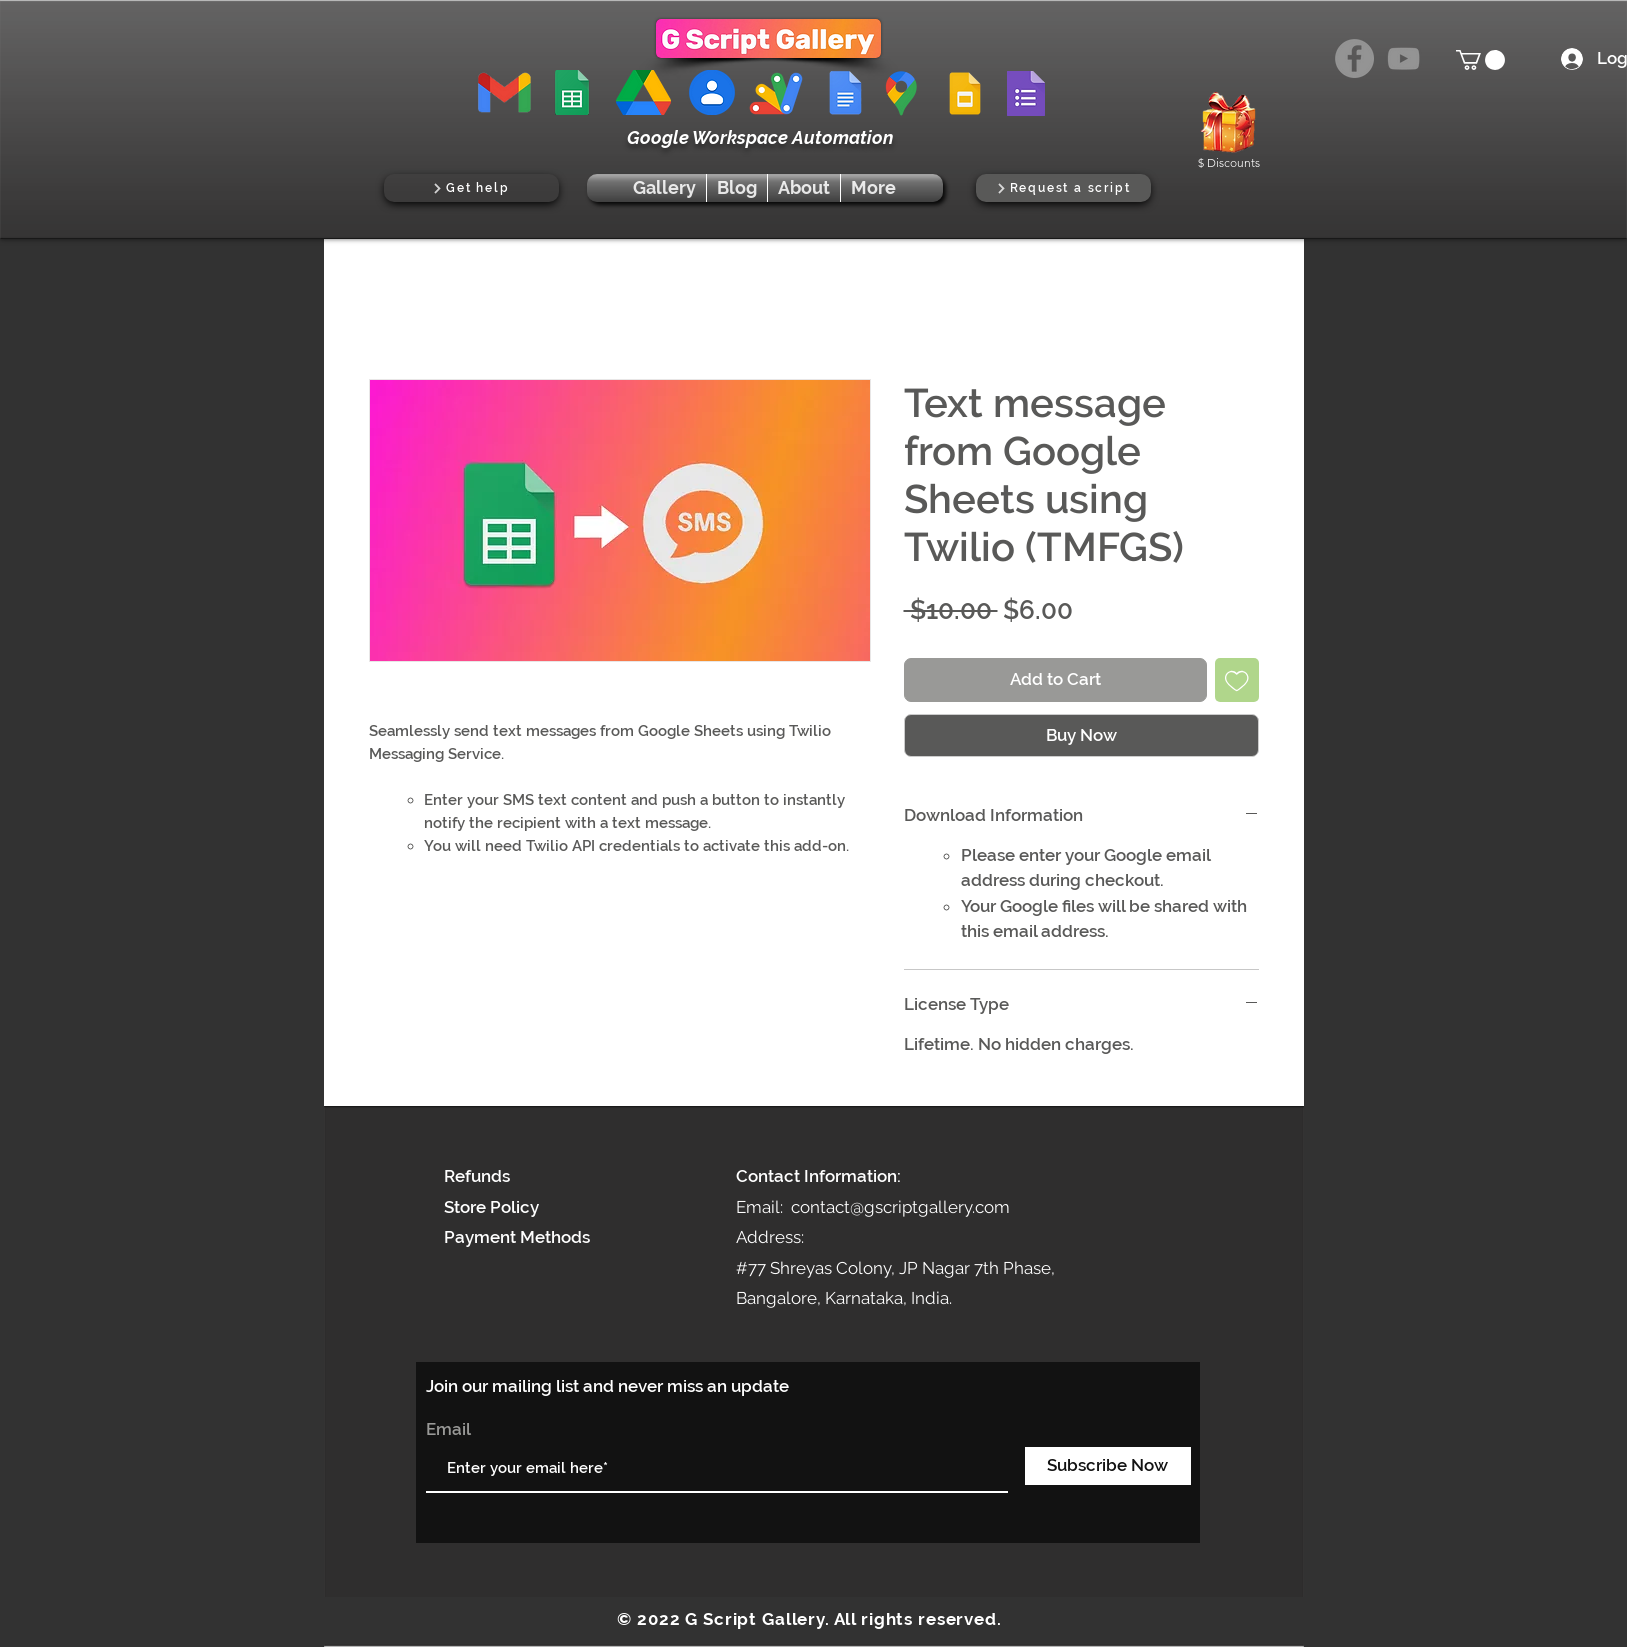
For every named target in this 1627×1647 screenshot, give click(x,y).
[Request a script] (1063, 188)
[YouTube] (1403, 58)
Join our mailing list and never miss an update (607, 1386)
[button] (1480, 60)
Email (448, 1429)
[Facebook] (1354, 58)
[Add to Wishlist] (1237, 680)
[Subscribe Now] (1108, 1466)
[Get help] (471, 188)
